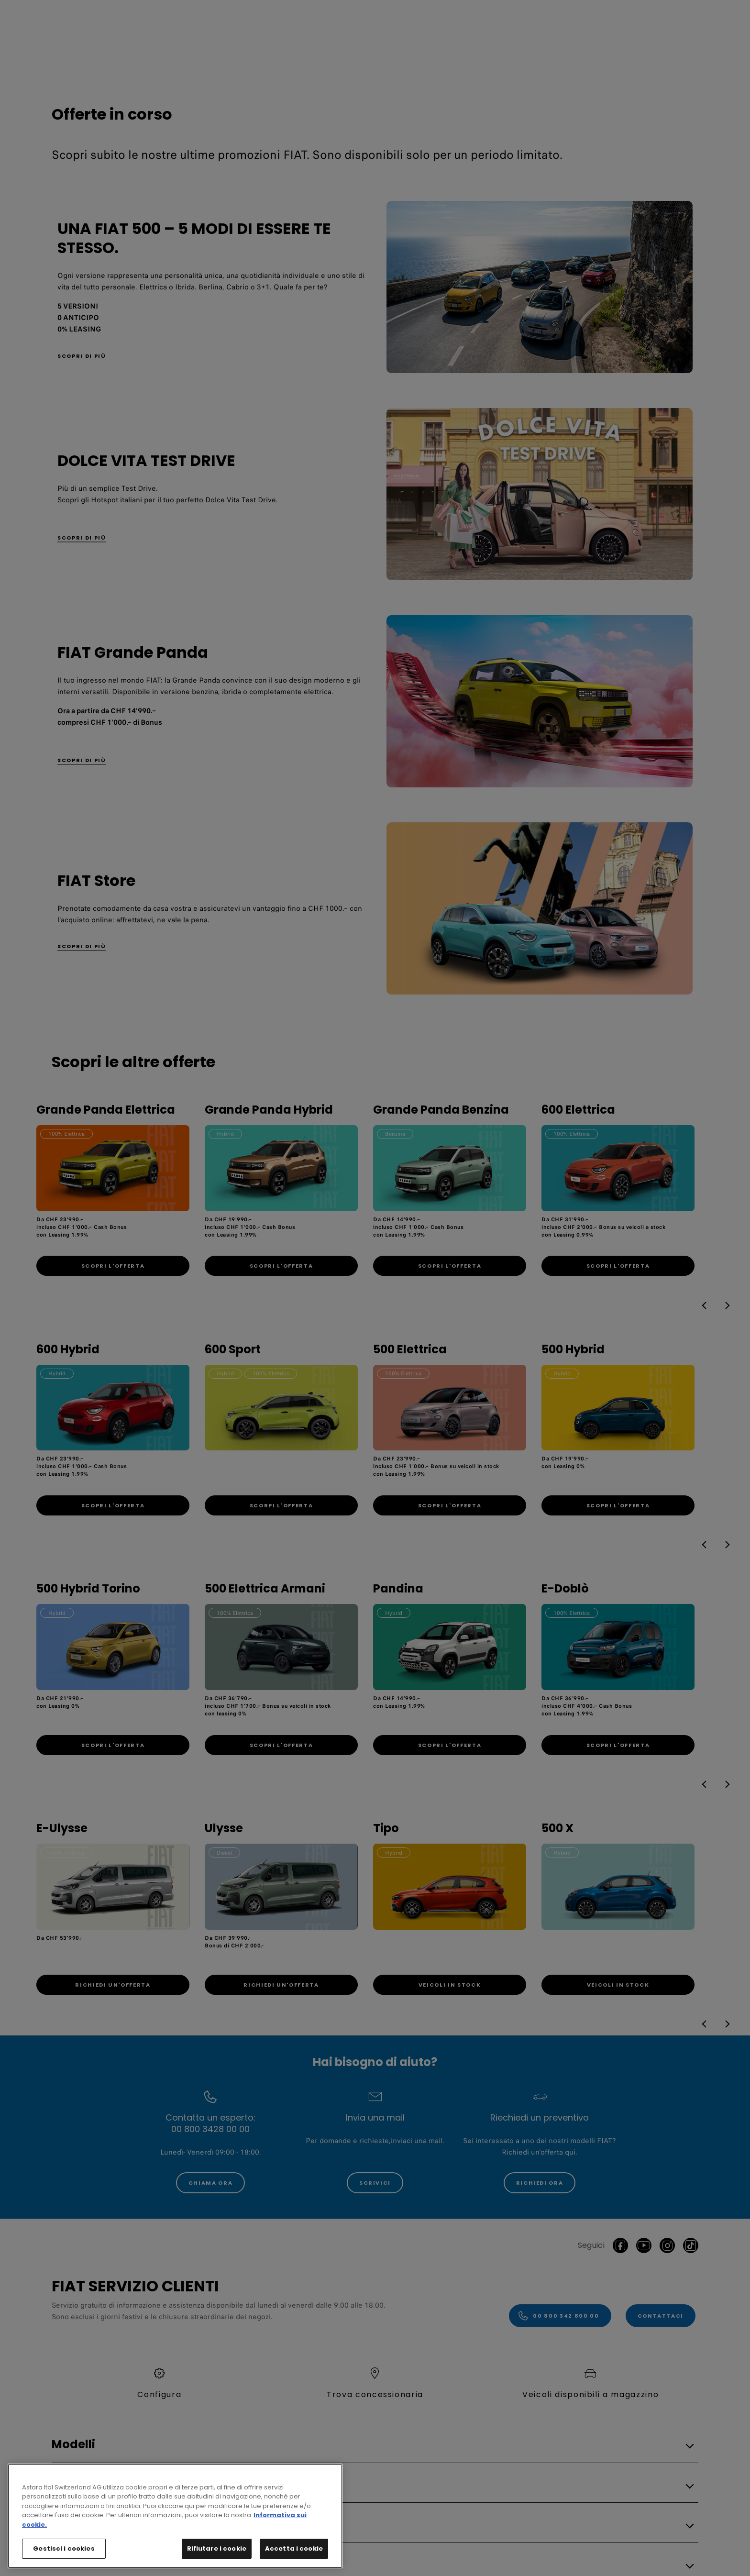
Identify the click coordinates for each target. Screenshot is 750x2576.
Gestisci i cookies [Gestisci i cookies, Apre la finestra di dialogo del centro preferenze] (63, 2555)
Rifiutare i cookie (216, 2555)
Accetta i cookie (294, 2555)
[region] (175, 2522)
